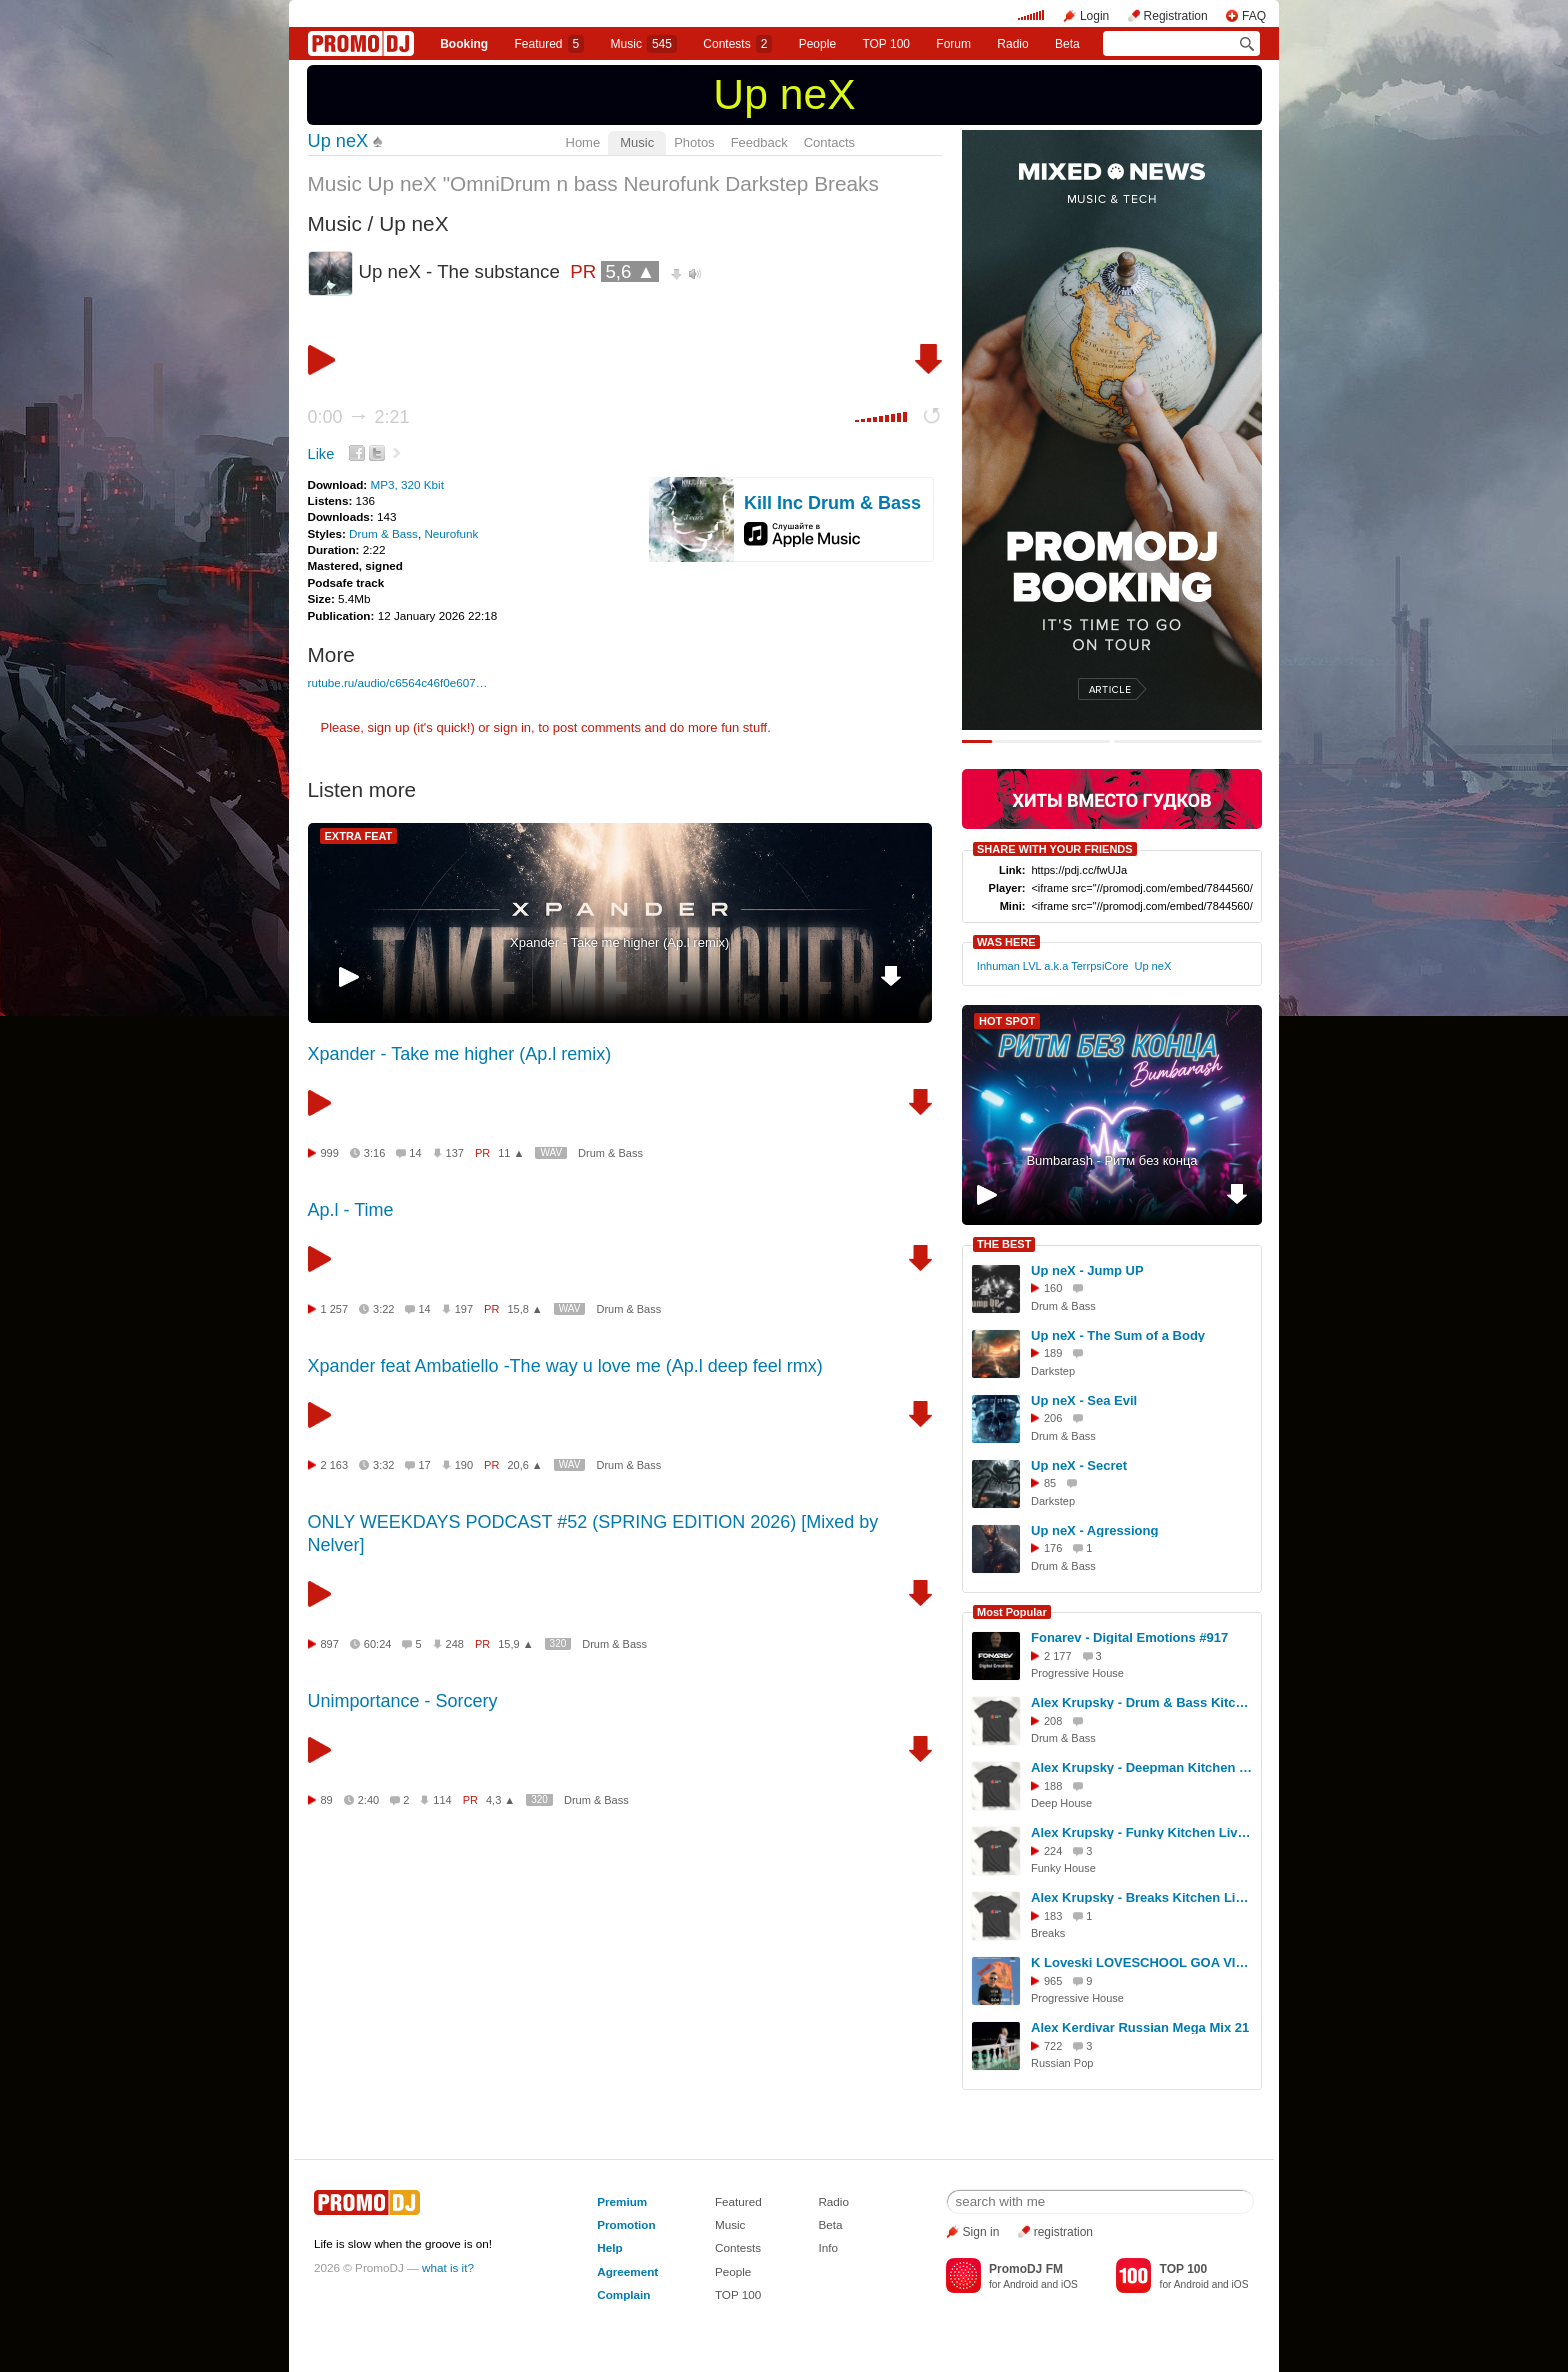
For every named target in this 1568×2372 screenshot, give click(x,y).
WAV (551, 1152)
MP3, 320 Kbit (406, 484)
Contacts (829, 142)
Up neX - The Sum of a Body (1118, 1335)
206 (1053, 1418)
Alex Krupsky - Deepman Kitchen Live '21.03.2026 (1143, 1767)
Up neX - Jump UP (1087, 1270)
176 (1053, 1548)
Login (1094, 16)
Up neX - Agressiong (1094, 1530)
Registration (1176, 16)
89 (327, 1800)
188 (1053, 1786)
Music (644, 44)
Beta (1067, 44)
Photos (694, 142)
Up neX (784, 94)
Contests (738, 2247)
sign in (513, 727)
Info (828, 2247)
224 (1053, 1851)
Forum (953, 44)
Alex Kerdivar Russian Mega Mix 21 (1140, 2027)
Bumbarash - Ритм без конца (1111, 1160)
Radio (1012, 44)
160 (1053, 1288)
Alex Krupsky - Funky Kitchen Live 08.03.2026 (1143, 1832)
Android (1020, 2284)
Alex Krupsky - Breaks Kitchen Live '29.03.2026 (1143, 1897)
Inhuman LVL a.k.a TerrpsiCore (1052, 966)
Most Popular (1012, 1612)
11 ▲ (511, 1153)
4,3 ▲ (500, 1800)
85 (1050, 1483)
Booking (464, 44)
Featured (550, 44)
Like (321, 454)
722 (1053, 2046)
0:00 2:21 (359, 417)
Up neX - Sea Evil (1084, 1400)
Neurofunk (451, 533)
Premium (622, 2201)
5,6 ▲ (630, 271)
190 (464, 1465)
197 (464, 1309)
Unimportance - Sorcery (403, 1701)
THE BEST (1004, 1244)
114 (442, 1800)
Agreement (627, 2271)
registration (1063, 2232)
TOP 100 (886, 44)
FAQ (1254, 16)
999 (330, 1153)
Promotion (626, 2224)
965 (1053, 1981)
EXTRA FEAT (359, 836)
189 (1053, 1353)
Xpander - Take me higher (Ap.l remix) (619, 942)
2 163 (335, 1465)
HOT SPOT (1007, 1021)
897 (330, 1644)
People (817, 44)
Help (609, 2247)
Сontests (737, 44)
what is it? (448, 2267)
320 (558, 1643)
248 (455, 1644)
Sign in (981, 2232)
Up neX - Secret (1079, 1465)
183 (1053, 1916)
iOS (1069, 2284)
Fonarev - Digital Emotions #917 (1129, 1637)
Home (583, 142)
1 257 (335, 1309)
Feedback (759, 142)
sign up (388, 727)
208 (1053, 1721)
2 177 (1058, 1656)
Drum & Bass (383, 533)
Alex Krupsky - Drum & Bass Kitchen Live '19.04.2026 (1143, 1702)
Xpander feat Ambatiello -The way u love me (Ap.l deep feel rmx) (565, 1366)
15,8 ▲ (524, 1309)
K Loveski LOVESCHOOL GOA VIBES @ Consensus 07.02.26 (1143, 1962)
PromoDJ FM (1026, 2269)
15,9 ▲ (515, 1644)
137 (455, 1153)
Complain (623, 2294)
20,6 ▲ (524, 1465)
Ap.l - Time (351, 1210)
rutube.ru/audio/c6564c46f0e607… (398, 682)
